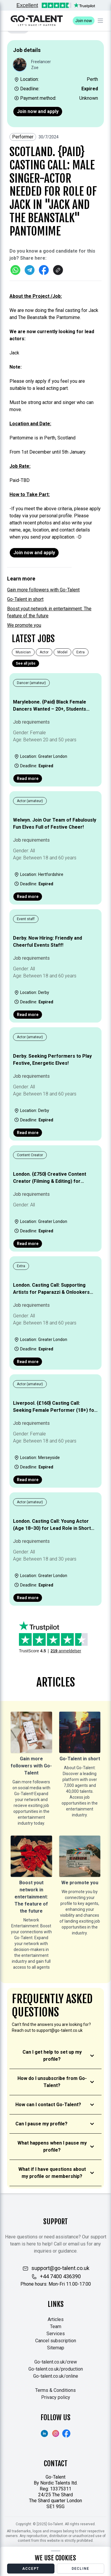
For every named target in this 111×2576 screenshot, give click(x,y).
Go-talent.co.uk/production (55, 2369)
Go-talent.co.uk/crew (55, 2362)
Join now (83, 20)
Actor (44, 652)
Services (55, 2333)
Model (62, 652)
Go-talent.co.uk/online (55, 2376)
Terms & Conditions (55, 2390)
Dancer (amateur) (31, 683)
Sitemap (55, 2348)
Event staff (26, 919)
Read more (27, 778)
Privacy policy (55, 2397)
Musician (23, 652)
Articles (56, 2319)
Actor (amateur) (30, 801)
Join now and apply (38, 111)
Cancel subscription (55, 2340)
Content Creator (30, 1155)
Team (55, 2326)
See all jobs (26, 663)
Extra (80, 652)
